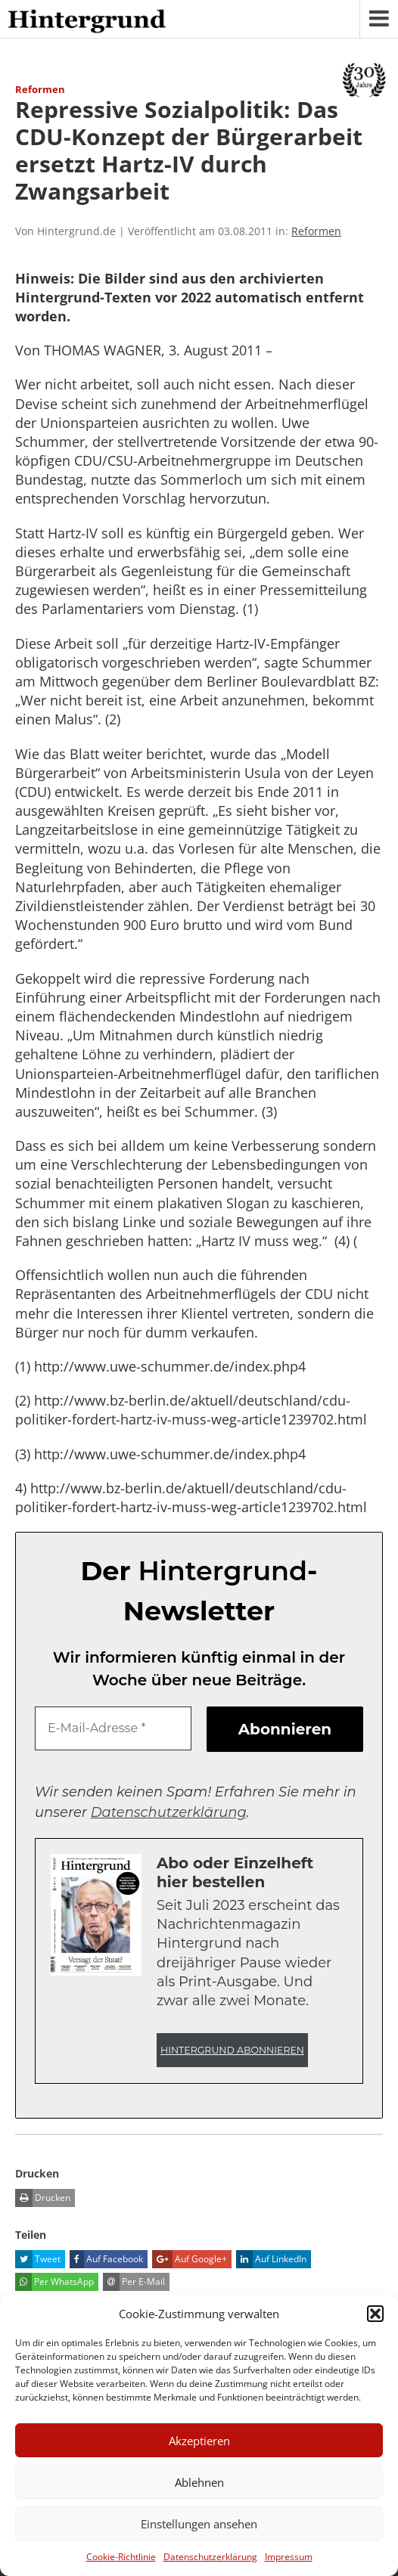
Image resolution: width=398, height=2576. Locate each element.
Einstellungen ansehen (199, 2523)
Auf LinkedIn (271, 2259)
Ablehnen (199, 2482)
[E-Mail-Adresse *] (113, 1728)
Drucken (42, 2198)
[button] (375, 2313)
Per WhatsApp (54, 2282)
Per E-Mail (134, 2282)
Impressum (288, 2556)
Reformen (316, 231)
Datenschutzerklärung (210, 2556)
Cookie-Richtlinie (121, 2556)
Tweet (38, 2259)
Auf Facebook (106, 2259)
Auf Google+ (189, 2259)
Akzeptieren (199, 2440)
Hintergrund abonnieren (232, 2050)
